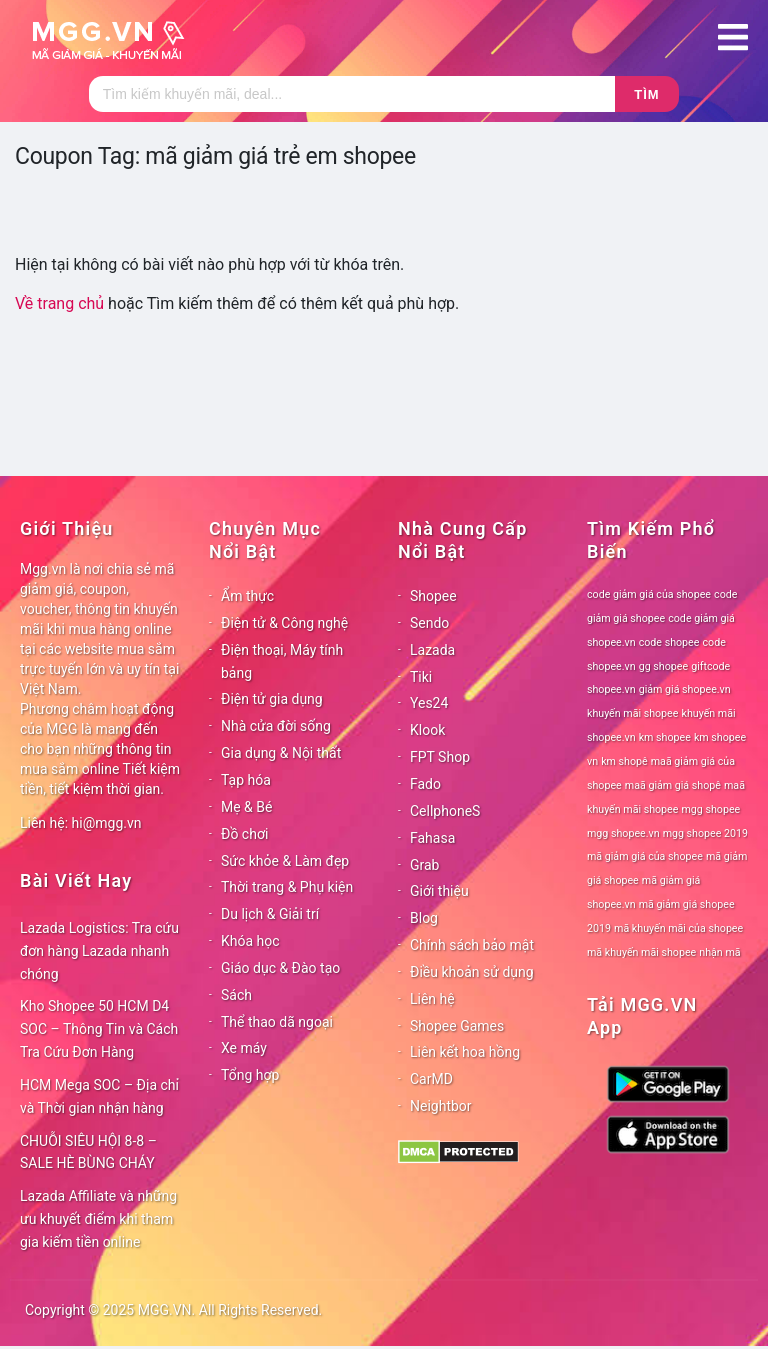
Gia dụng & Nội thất (281, 753)
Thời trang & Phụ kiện (287, 887)
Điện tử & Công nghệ (284, 623)
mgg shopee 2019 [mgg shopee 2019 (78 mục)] (705, 833)
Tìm (646, 94)
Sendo (429, 623)
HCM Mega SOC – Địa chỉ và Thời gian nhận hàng (99, 1096)
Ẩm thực (247, 596)
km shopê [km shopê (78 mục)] (624, 761)
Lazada (432, 650)
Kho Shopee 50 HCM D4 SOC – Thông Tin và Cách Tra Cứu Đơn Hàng (99, 1029)
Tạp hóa (246, 780)
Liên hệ (432, 999)
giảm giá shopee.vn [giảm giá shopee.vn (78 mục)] (685, 689)
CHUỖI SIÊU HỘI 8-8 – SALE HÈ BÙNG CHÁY (88, 1152)
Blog (424, 918)
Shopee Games (457, 1026)
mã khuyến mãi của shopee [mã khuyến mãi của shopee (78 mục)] (678, 928)
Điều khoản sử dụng (472, 972)
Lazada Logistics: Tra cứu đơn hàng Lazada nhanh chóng (99, 951)
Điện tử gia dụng (272, 699)
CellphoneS (445, 811)
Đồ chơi (244, 834)
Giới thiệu (439, 891)
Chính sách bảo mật (472, 945)
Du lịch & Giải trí (270, 914)
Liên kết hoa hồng (465, 1052)
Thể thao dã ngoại (277, 1022)
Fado (425, 784)
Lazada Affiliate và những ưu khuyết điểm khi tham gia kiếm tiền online (98, 1219)
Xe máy (244, 1048)
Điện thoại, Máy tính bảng (282, 661)
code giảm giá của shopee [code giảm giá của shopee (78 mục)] (649, 594)
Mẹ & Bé (246, 807)
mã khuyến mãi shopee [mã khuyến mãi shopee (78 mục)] (641, 952)
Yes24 (429, 703)
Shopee (433, 596)
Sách (236, 995)
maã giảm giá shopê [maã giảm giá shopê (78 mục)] (673, 785)
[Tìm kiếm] (352, 94)
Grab (424, 865)
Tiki (421, 677)
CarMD (431, 1079)
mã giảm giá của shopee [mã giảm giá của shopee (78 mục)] (645, 856)
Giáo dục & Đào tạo (280, 968)
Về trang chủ (59, 303)
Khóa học (250, 941)
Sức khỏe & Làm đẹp (285, 861)
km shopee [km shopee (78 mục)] (665, 737)
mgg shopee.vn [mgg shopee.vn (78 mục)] (623, 833)
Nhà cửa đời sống (276, 726)
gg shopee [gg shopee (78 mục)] (663, 666)
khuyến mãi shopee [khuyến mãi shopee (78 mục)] (632, 713)
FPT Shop (440, 757)
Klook (427, 730)
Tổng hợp (250, 1075)
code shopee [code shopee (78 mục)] (669, 642)
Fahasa (432, 838)
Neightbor (441, 1106)
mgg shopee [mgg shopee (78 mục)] (711, 809)
